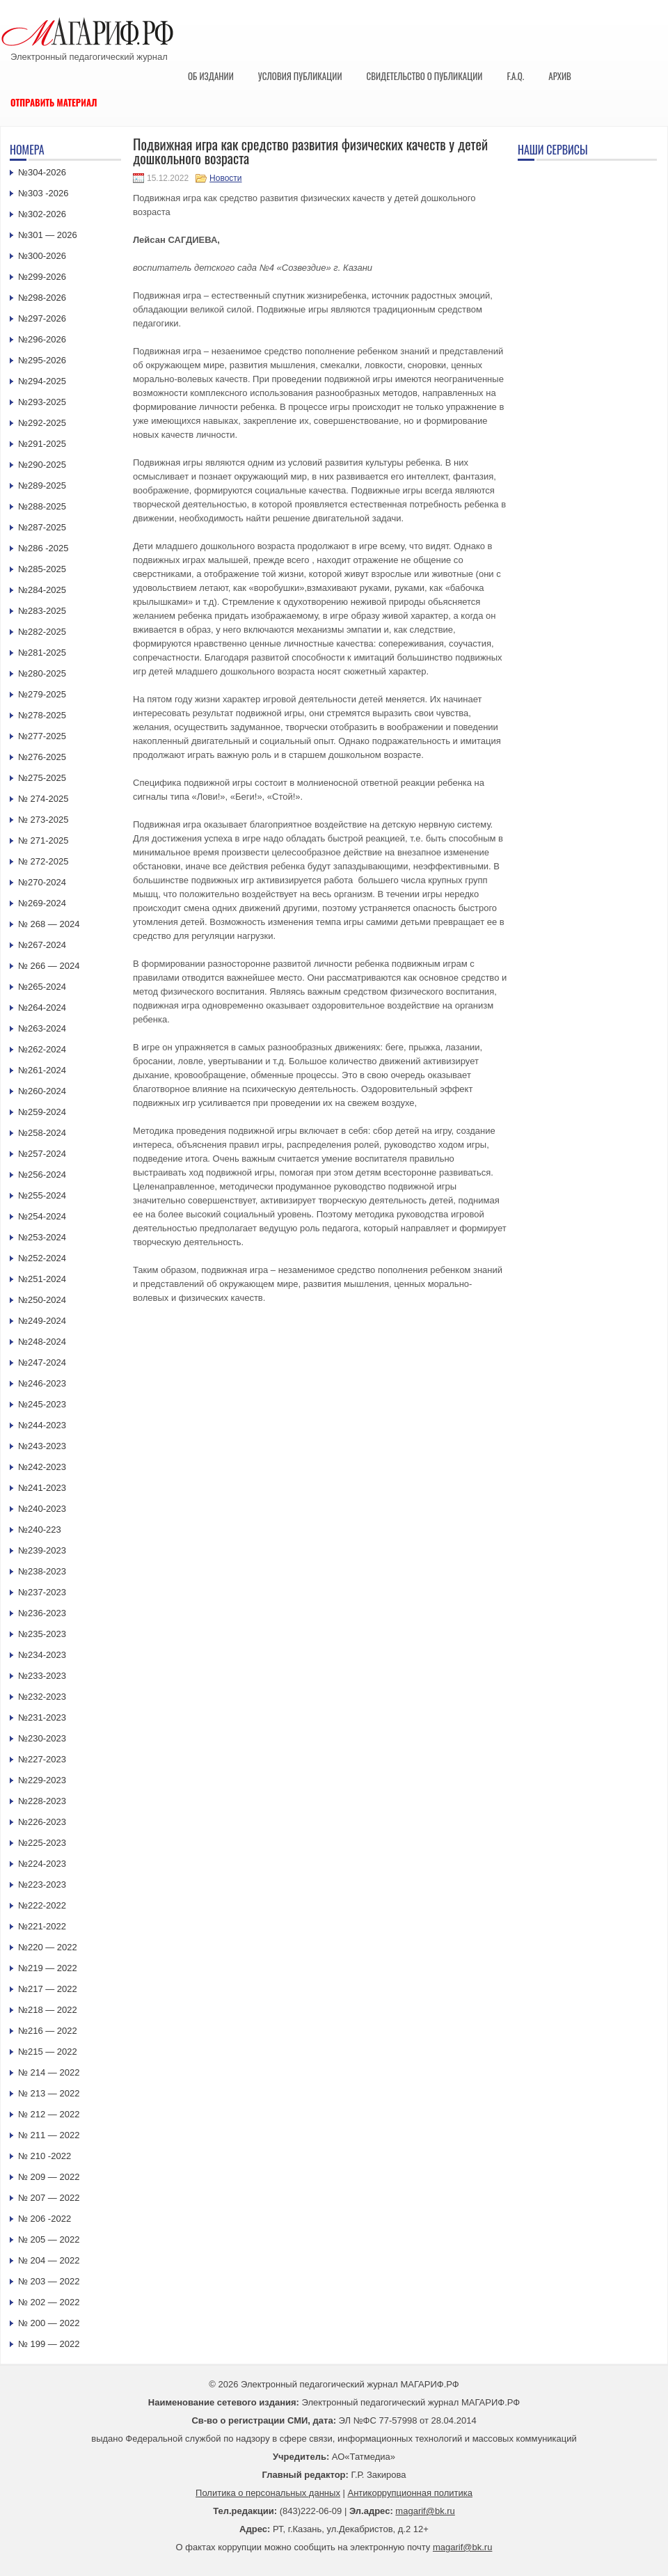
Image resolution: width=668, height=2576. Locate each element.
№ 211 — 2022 (48, 2135)
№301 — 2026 (47, 235)
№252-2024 (42, 1258)
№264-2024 (42, 1007)
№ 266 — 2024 (48, 966)
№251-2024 (42, 1279)
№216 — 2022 (47, 2030)
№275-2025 (42, 778)
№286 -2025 (43, 548)
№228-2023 (42, 1801)
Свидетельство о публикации (424, 76)
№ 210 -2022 (44, 2156)
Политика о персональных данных (268, 2493)
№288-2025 (42, 506)
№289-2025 (42, 485)
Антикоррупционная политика (410, 2493)
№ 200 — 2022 (48, 2323)
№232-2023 (42, 1696)
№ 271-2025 (43, 840)
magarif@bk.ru (424, 2511)
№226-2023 (42, 1822)
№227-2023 (42, 1759)
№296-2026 (42, 339)
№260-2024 (42, 1091)
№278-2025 (42, 715)
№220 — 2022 (47, 1947)
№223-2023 (42, 1884)
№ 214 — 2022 (48, 2072)
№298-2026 (42, 297)
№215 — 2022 (47, 2051)
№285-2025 (42, 569)
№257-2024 (42, 1153)
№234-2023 (42, 1655)
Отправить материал (53, 102)
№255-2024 (42, 1195)
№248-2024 (42, 1341)
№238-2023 (42, 1571)
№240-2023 (42, 1508)
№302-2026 (42, 214)
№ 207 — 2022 (48, 2197)
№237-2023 (42, 1592)
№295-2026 (42, 360)
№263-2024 (42, 1028)
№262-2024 (42, 1049)
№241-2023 (42, 1488)
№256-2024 (42, 1174)
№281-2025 (42, 652)
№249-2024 (42, 1320)
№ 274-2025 (43, 798)
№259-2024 (42, 1112)
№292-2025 (42, 423)
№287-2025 (42, 527)
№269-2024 (42, 903)
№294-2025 (42, 381)
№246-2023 (42, 1383)
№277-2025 (42, 736)
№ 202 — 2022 (48, 2302)
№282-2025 (42, 631)
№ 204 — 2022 (48, 2260)
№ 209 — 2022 (48, 2177)
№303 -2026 (43, 193)
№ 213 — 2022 (48, 2093)
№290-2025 (42, 464)
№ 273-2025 (43, 819)
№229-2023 (42, 1780)
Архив (559, 76)
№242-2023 (42, 1467)
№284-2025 (42, 590)
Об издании (211, 76)
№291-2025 (42, 443)
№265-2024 (42, 986)
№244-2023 (42, 1425)
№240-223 (39, 1529)
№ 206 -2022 (44, 2218)
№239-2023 (42, 1550)
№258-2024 (42, 1133)
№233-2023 (42, 1675)
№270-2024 (42, 882)
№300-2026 (42, 256)
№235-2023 (42, 1634)
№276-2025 (42, 757)
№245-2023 (42, 1404)
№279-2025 (42, 694)
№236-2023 (42, 1613)
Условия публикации (300, 76)
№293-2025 (42, 402)
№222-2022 (42, 1905)
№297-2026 (42, 318)
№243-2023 (42, 1446)
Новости (225, 178)
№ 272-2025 (43, 861)
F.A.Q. (515, 76)
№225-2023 (42, 1843)
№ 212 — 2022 (48, 2114)
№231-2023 (42, 1717)
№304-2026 (42, 172)
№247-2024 (42, 1362)
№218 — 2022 (47, 2010)
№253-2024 (42, 1237)
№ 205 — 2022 (48, 2239)
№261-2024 (42, 1070)
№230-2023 (42, 1738)
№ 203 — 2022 (48, 2281)
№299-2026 (42, 276)
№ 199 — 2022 (48, 2344)
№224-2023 (42, 1863)
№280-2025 (42, 673)
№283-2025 (42, 611)
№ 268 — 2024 (48, 924)
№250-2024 (42, 1300)
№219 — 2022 (47, 1968)
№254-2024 (42, 1216)
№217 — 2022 (47, 1989)
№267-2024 (42, 945)
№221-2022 (42, 1926)
